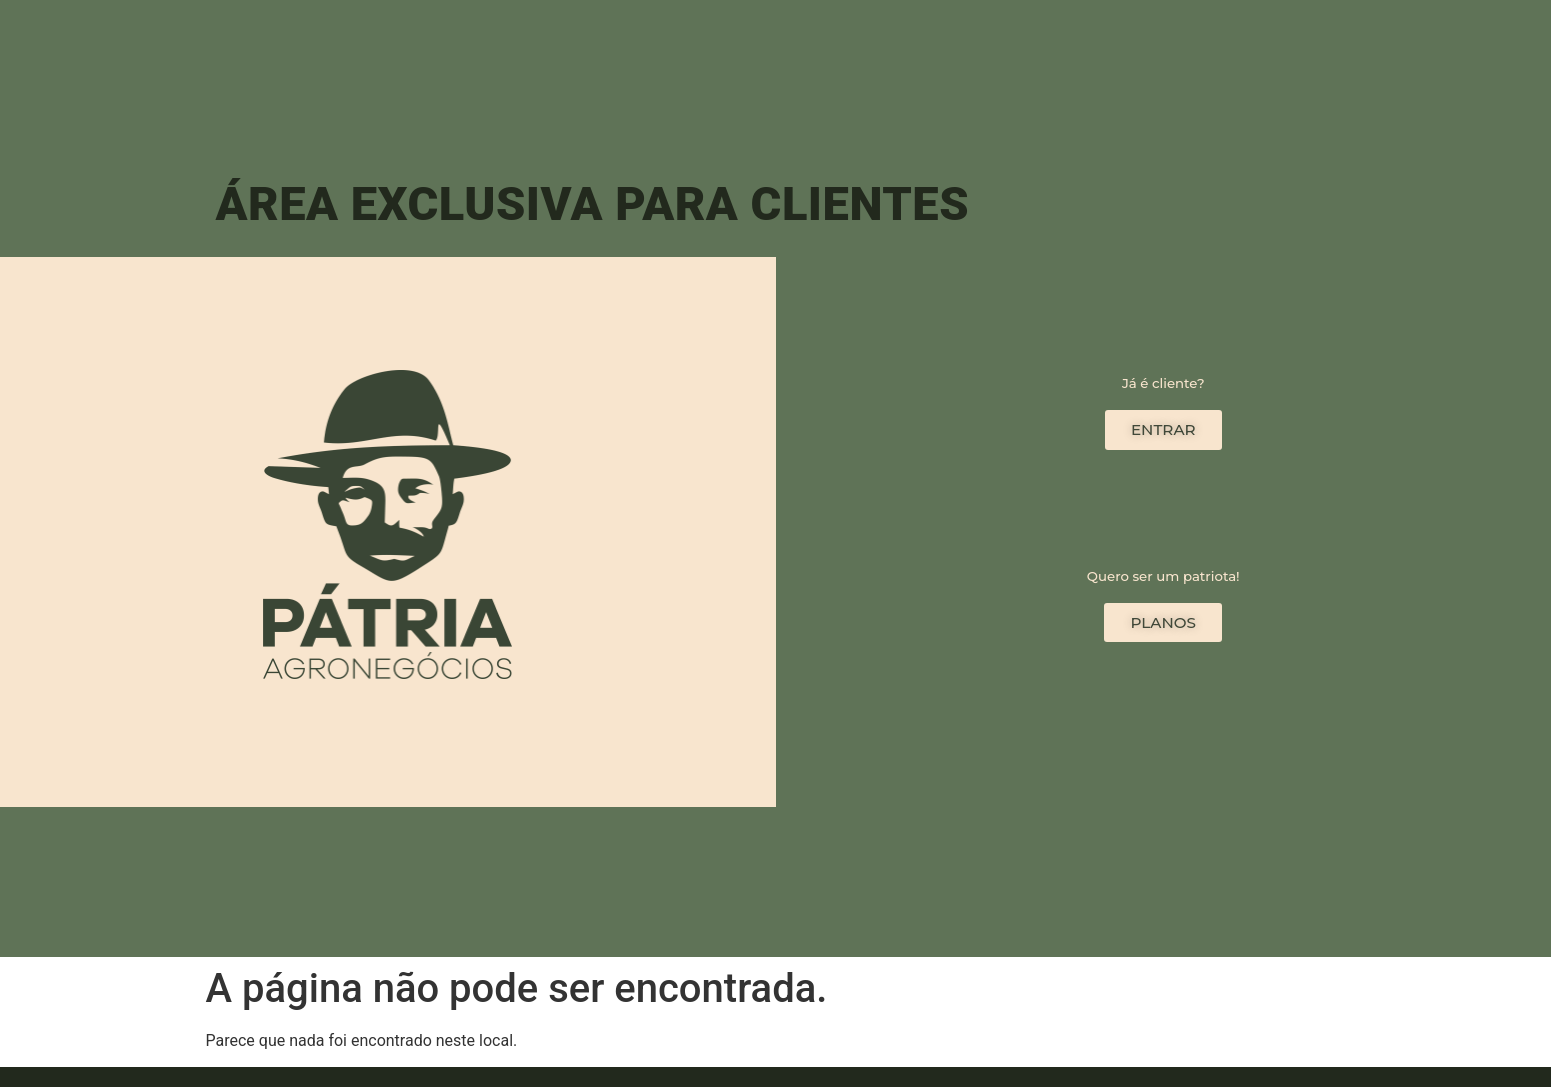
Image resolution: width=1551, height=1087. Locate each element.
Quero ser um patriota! (1163, 575)
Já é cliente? (1163, 383)
